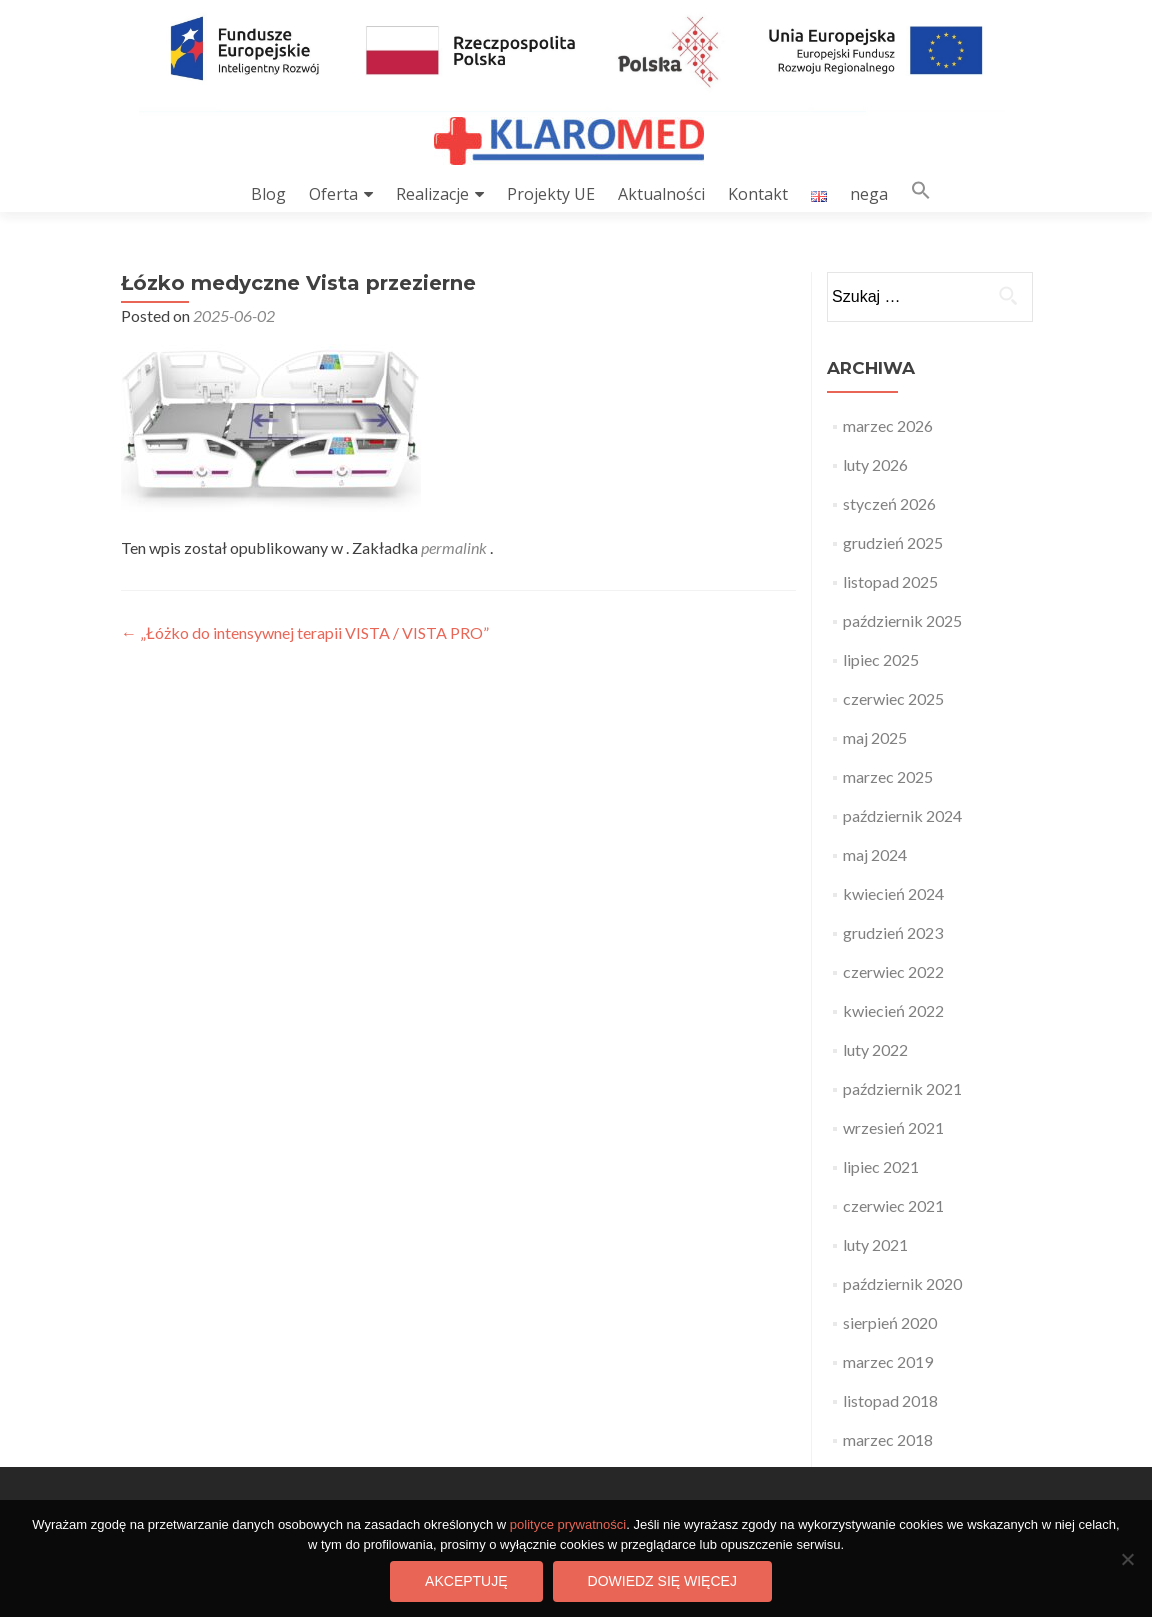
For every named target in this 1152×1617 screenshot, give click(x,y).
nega (869, 194)
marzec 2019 (888, 1361)
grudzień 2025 (893, 542)
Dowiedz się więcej (662, 1581)
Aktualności (661, 194)
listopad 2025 (890, 581)
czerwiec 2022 (893, 971)
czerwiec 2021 (893, 1205)
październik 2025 (902, 620)
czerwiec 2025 (893, 698)
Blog (268, 194)
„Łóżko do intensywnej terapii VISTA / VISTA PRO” (305, 632)
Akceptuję (466, 1581)
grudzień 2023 (893, 932)
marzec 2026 (888, 425)
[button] (921, 194)
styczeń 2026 (889, 503)
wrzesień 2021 (893, 1127)
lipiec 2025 (881, 659)
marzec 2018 (888, 1439)
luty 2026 (875, 464)
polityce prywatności (568, 1524)
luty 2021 (875, 1244)
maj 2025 (875, 737)
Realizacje (432, 194)
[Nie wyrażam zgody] (1127, 1559)
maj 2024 (875, 854)
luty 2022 (875, 1049)
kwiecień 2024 (893, 893)
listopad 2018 (890, 1400)
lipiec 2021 (881, 1166)
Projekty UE (551, 194)
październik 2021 (902, 1088)
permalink (455, 547)
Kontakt (758, 194)
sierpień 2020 (890, 1322)
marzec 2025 (888, 776)
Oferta (333, 194)
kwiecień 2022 (893, 1010)
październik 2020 (902, 1283)
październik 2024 (902, 815)
